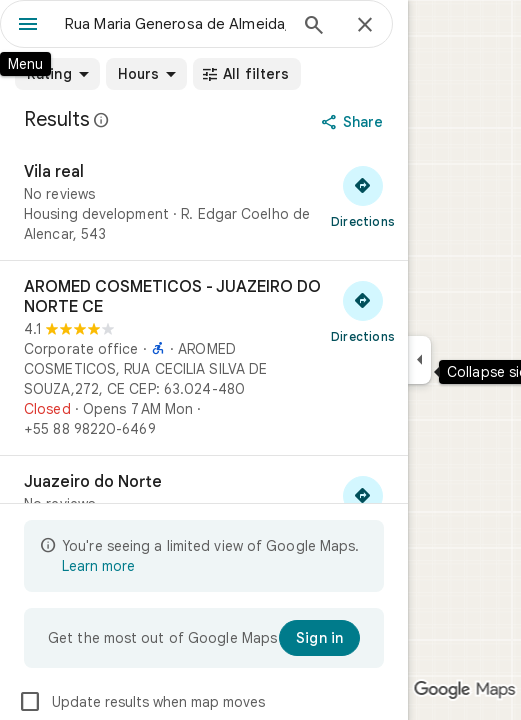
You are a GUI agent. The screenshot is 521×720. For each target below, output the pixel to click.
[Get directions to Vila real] (363, 196)
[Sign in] (319, 638)
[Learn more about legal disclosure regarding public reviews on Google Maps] (102, 120)
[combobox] (175, 24)
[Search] (314, 27)
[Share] (354, 122)
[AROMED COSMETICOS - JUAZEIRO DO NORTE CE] (204, 358)
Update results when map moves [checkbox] (141, 702)
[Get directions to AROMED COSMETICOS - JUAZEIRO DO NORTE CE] (363, 311)
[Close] (365, 26)
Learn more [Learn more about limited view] (98, 566)
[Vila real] (204, 203)
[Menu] (28, 26)
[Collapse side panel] (419, 360)
